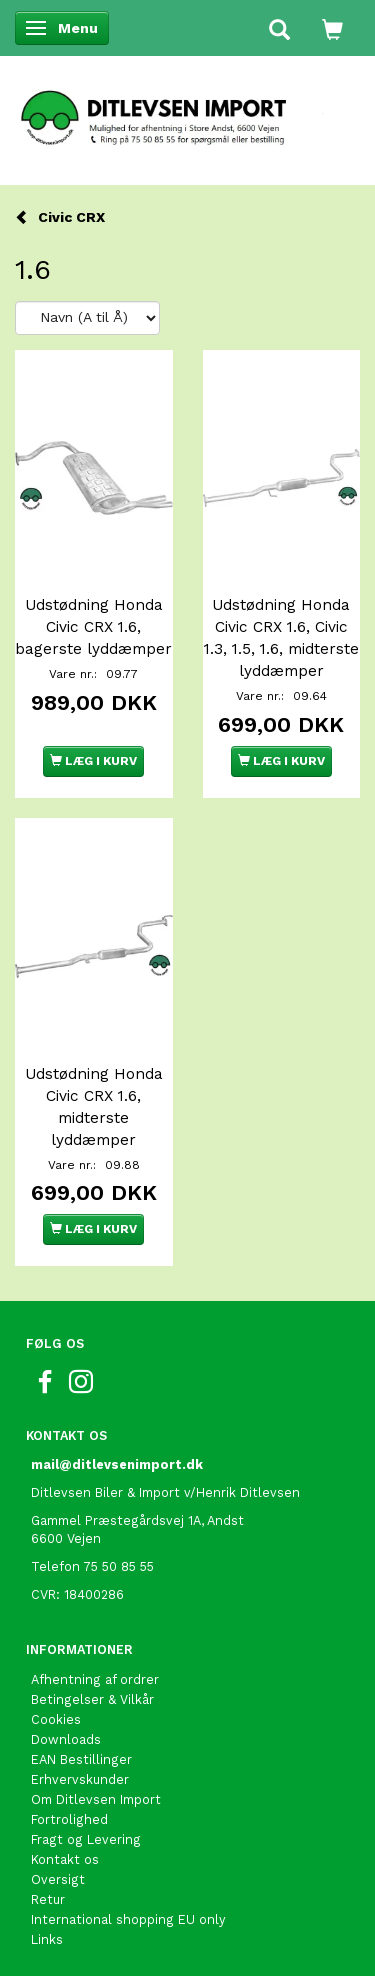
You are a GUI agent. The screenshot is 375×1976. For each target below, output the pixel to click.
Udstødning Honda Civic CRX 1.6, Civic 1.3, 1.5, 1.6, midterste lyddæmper (281, 638)
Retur (48, 1899)
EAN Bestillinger (81, 1759)
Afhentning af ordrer (95, 1679)
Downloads (66, 1739)
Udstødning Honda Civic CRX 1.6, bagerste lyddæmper (93, 627)
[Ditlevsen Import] (187, 111)
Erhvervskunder (80, 1779)
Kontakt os (65, 1859)
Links (47, 1939)
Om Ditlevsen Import (96, 1799)
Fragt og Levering (86, 1839)
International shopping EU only (128, 1919)
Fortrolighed (69, 1819)
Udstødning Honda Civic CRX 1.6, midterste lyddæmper (94, 1107)
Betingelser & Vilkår (92, 1699)
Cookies (56, 1719)
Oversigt (58, 1879)
